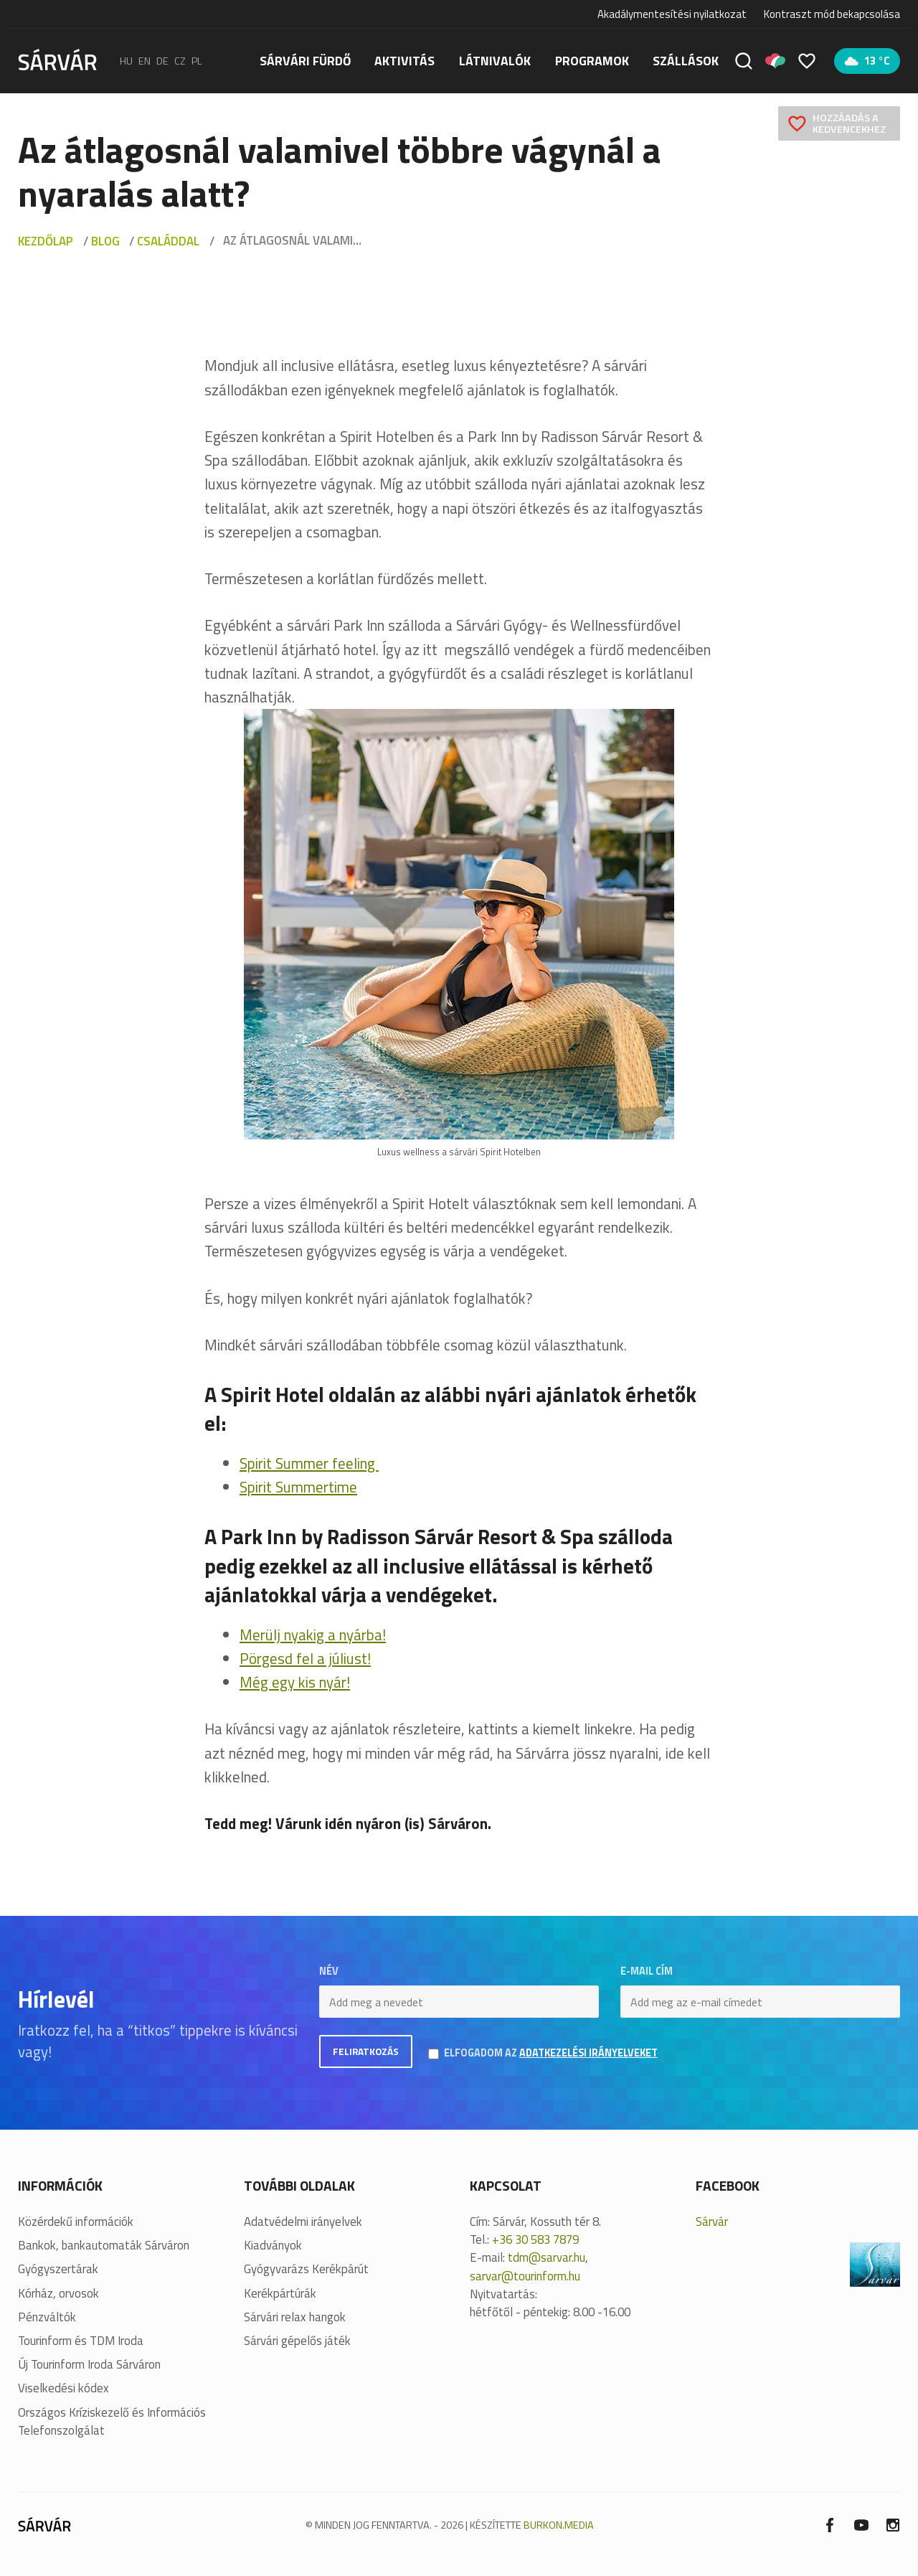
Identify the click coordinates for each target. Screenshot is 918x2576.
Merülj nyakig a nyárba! (313, 1634)
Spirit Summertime (298, 1486)
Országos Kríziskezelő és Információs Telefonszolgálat (112, 2419)
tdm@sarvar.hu (546, 2254)
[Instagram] (893, 2521)
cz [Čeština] (180, 61)
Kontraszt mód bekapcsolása (832, 14)
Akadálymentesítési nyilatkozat (672, 14)
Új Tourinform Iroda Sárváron (89, 2362)
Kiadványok (273, 2243)
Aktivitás (404, 60)
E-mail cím (646, 1971)
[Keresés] (744, 61)
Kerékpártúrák (280, 2291)
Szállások (686, 60)
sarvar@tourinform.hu (525, 2273)
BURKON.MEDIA (559, 2522)
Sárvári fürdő (305, 60)
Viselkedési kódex (63, 2385)
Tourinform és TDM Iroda (80, 2338)
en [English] (144, 61)
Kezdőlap (45, 241)
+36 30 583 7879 (535, 2236)
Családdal (168, 241)
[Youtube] (861, 2521)
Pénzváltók (47, 2314)
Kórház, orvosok (58, 2291)
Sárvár (712, 2218)
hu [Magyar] (126, 61)
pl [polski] (196, 61)
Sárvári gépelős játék (297, 2338)
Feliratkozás (367, 2052)
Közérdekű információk (75, 2219)
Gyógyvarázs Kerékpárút (306, 2266)
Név (329, 1971)
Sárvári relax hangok (295, 2314)
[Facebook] (830, 2521)
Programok (592, 60)
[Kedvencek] (807, 61)
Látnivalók (495, 60)
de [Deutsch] (162, 61)
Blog (105, 241)
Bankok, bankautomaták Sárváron (103, 2243)
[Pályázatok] (775, 61)
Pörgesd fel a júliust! (305, 1658)
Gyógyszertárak (58, 2266)
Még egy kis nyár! (295, 1681)
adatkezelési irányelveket (598, 2051)
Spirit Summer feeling (309, 1463)
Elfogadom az (561, 2051)
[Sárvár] (57, 59)
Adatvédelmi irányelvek (303, 2219)
